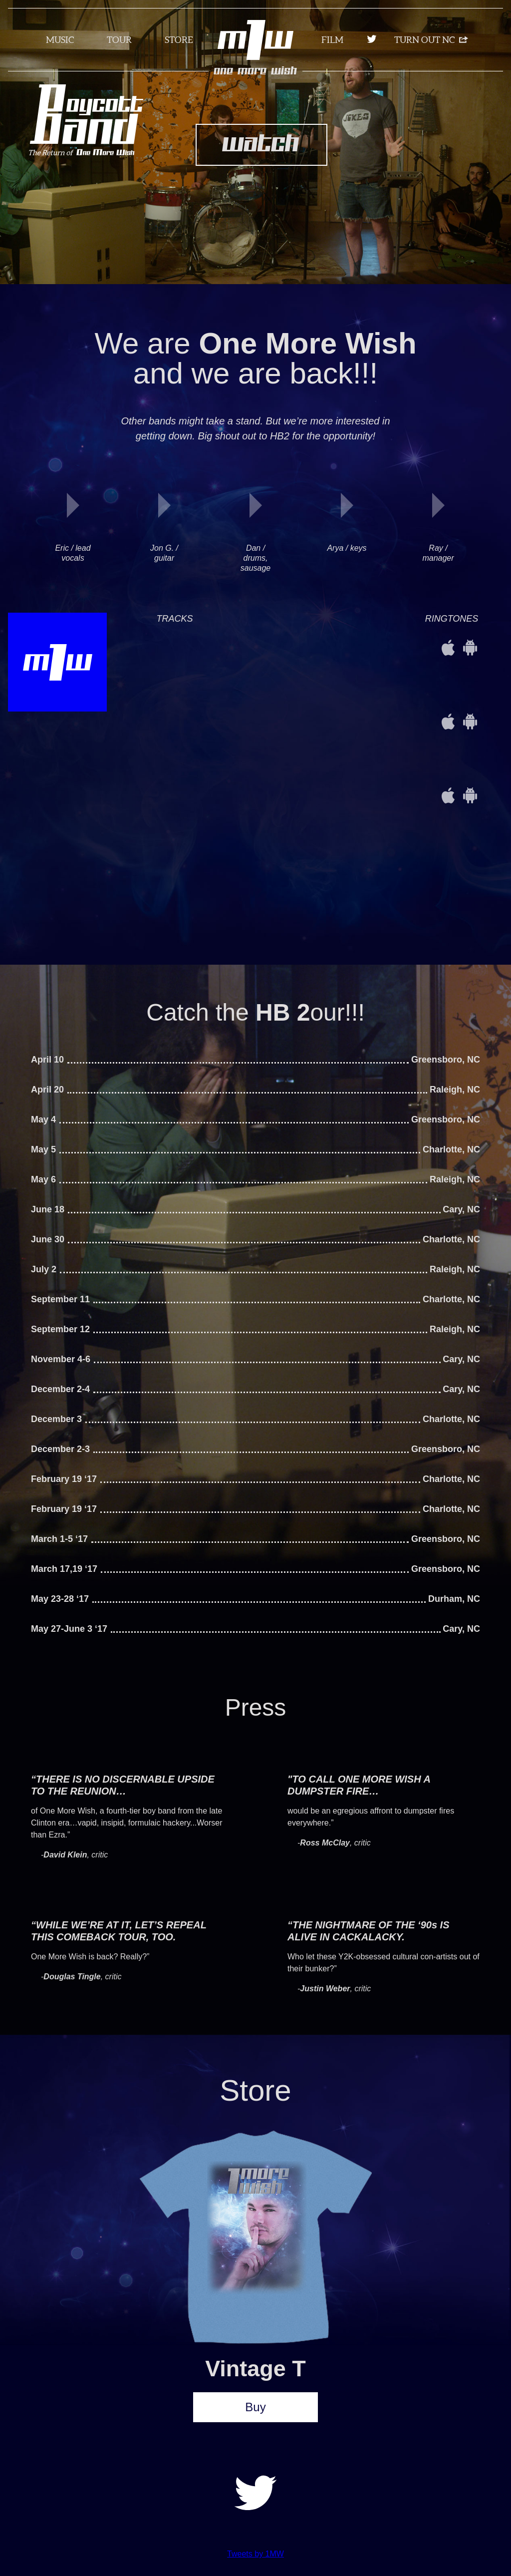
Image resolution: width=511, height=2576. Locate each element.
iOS (448, 648)
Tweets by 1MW (255, 2554)
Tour (119, 39)
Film (332, 39)
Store (179, 39)
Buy (255, 2407)
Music (60, 39)
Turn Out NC (424, 39)
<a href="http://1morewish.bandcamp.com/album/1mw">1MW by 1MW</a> (285, 647)
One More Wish (255, 71)
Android (470, 648)
